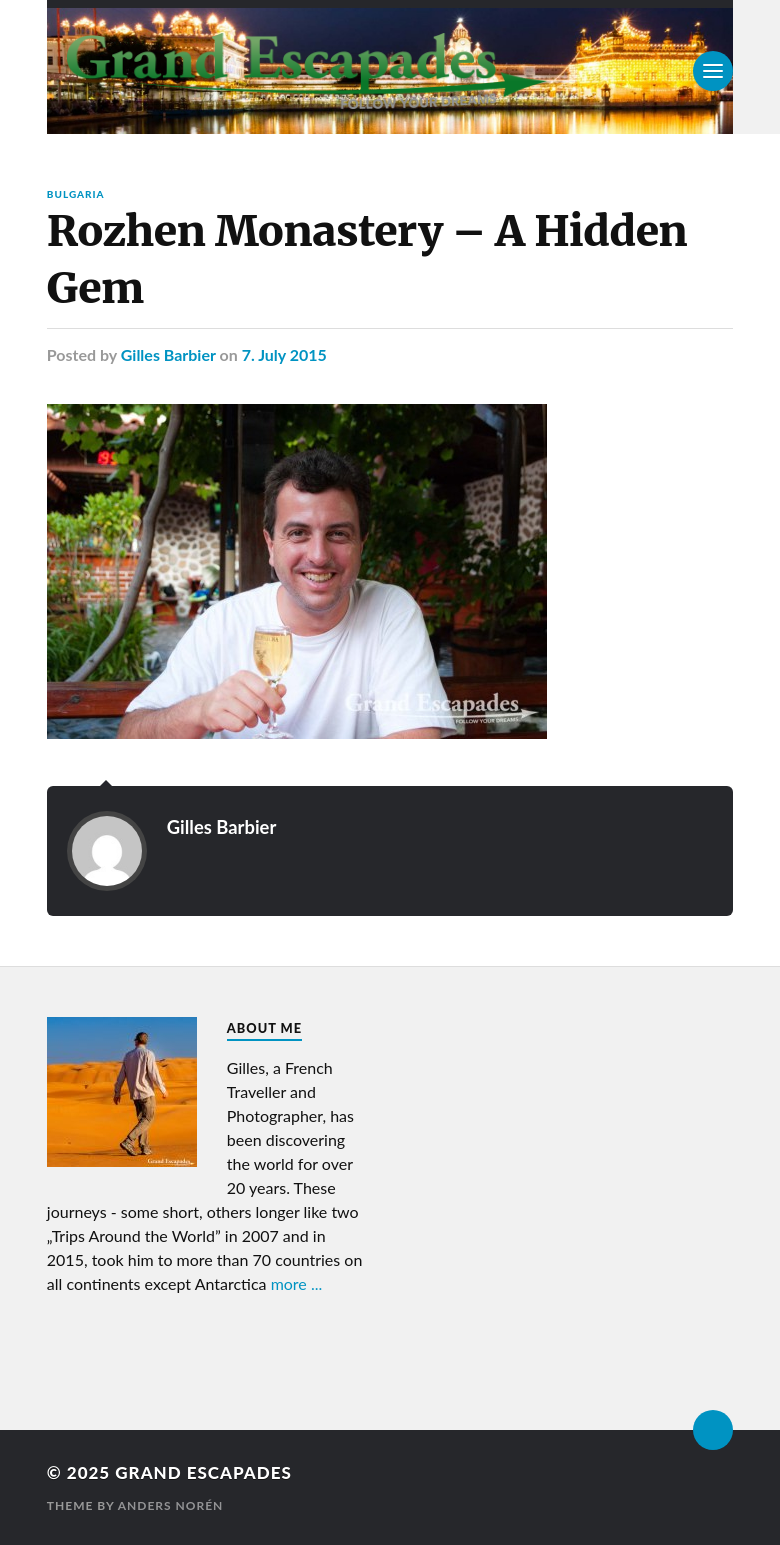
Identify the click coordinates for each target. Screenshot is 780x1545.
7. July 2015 (284, 354)
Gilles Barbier (168, 354)
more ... (297, 1283)
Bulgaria (76, 194)
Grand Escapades (203, 1472)
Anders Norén (171, 1505)
